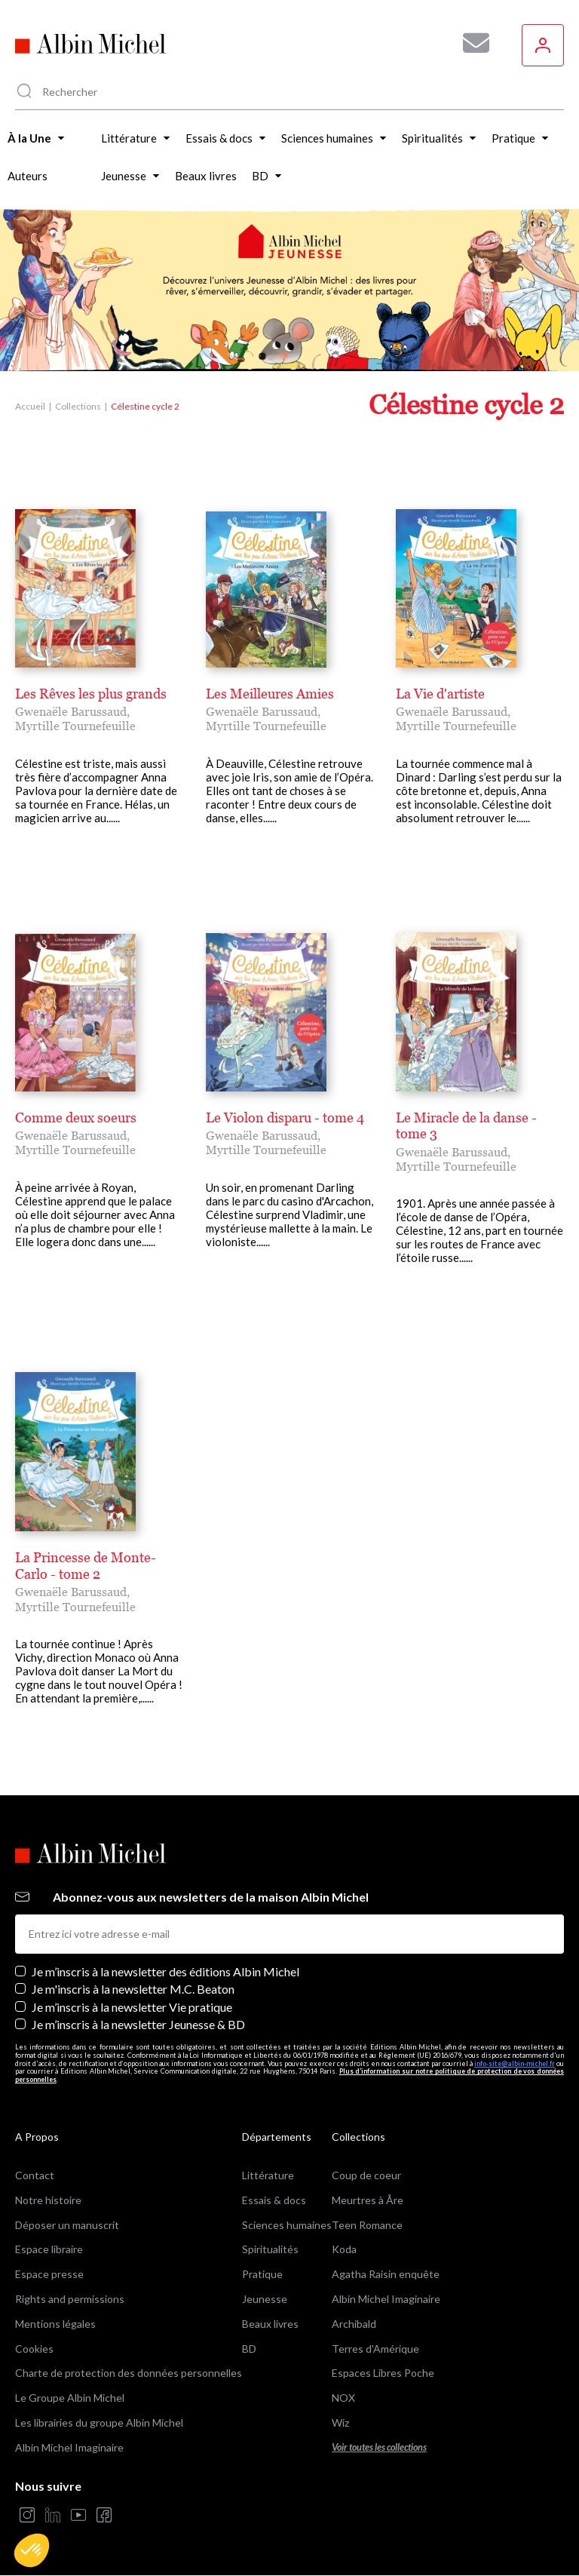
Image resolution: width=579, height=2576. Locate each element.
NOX (343, 2397)
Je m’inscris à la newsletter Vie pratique (132, 2007)
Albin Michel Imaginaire (69, 2447)
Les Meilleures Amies (270, 694)
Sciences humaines (287, 2224)
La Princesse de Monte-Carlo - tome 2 (85, 1565)
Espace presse (49, 2273)
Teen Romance (367, 2224)
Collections (78, 406)
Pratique (262, 2273)
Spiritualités (270, 2249)
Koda (344, 2249)
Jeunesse (264, 2298)
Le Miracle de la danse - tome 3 (466, 1126)
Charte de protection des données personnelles (128, 2372)
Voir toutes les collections (379, 2447)
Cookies (34, 2348)
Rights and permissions (69, 2298)
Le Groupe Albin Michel (69, 2397)
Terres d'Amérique (375, 2348)
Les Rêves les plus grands (91, 694)
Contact (34, 2175)
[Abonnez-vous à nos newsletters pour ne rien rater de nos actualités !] (470, 43)
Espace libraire (49, 2249)
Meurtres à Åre (367, 2200)
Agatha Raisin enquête (386, 2273)
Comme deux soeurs (75, 1117)
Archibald (354, 2323)
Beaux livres (270, 2323)
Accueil (30, 406)
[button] (32, 2550)
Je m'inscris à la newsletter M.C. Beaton (133, 1989)
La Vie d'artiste (440, 694)
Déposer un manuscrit (67, 2224)
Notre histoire (48, 2200)
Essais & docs (274, 2200)
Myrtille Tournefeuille (75, 725)
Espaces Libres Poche (383, 2372)
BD (249, 2348)
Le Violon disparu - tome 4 (285, 1117)
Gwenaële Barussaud (71, 711)
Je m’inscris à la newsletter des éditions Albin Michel (165, 1971)
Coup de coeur (366, 2175)
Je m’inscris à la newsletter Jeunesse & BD (138, 2024)
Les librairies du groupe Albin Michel (99, 2422)
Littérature (268, 2175)
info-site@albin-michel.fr (514, 2063)
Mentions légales (55, 2323)
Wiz (340, 2422)
